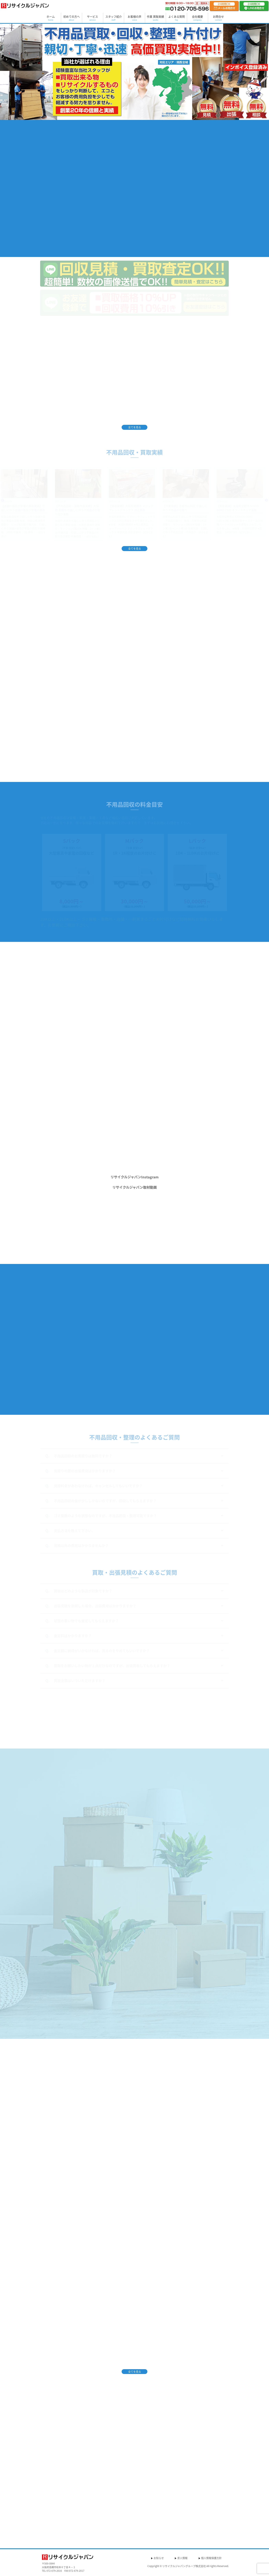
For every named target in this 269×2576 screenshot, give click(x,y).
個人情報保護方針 (211, 2558)
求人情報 (182, 2558)
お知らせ (159, 2558)
